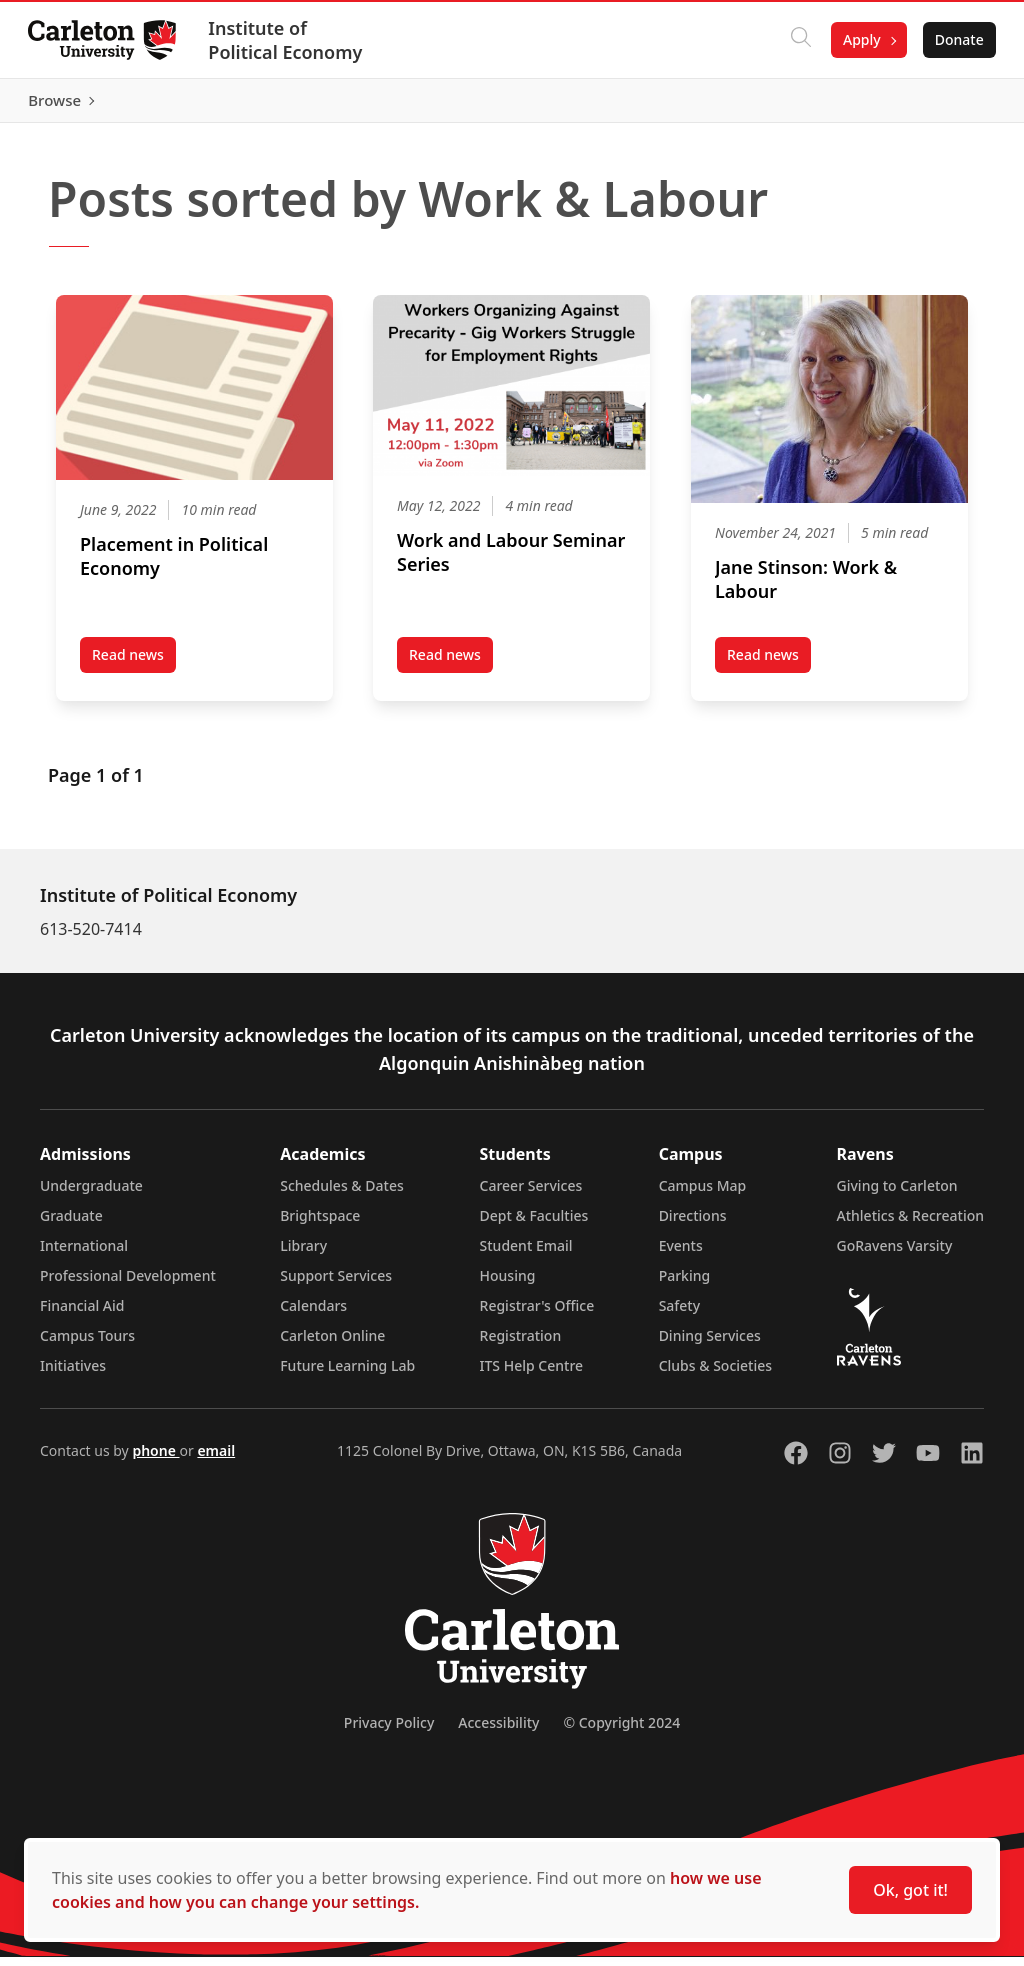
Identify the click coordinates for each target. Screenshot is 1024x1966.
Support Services (336, 1284)
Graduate (71, 1224)
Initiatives (73, 1374)
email (216, 1459)
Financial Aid (82, 1314)
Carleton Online (332, 1344)
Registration (521, 1344)
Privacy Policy (389, 1731)
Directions (693, 1224)
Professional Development (128, 1284)
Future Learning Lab (347, 1374)
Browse (953, 105)
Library (303, 1254)
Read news (134, 668)
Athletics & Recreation (910, 1224)
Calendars (313, 1314)
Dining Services (710, 1344)
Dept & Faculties (534, 1224)
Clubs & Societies (715, 1374)
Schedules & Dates (342, 1194)
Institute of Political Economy (289, 40)
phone (155, 1459)
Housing (508, 1284)
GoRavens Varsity (895, 1254)
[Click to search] (797, 40)
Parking (685, 1284)
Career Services (531, 1194)
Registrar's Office (537, 1314)
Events (681, 1254)
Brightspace (320, 1224)
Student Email (526, 1254)
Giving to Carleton (897, 1194)
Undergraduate (91, 1194)
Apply (858, 39)
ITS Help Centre (532, 1374)
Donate (955, 39)
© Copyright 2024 (621, 1731)
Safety (680, 1314)
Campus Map (703, 1194)
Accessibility (498, 1731)
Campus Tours (87, 1344)
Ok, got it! (910, 1890)
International (84, 1254)
